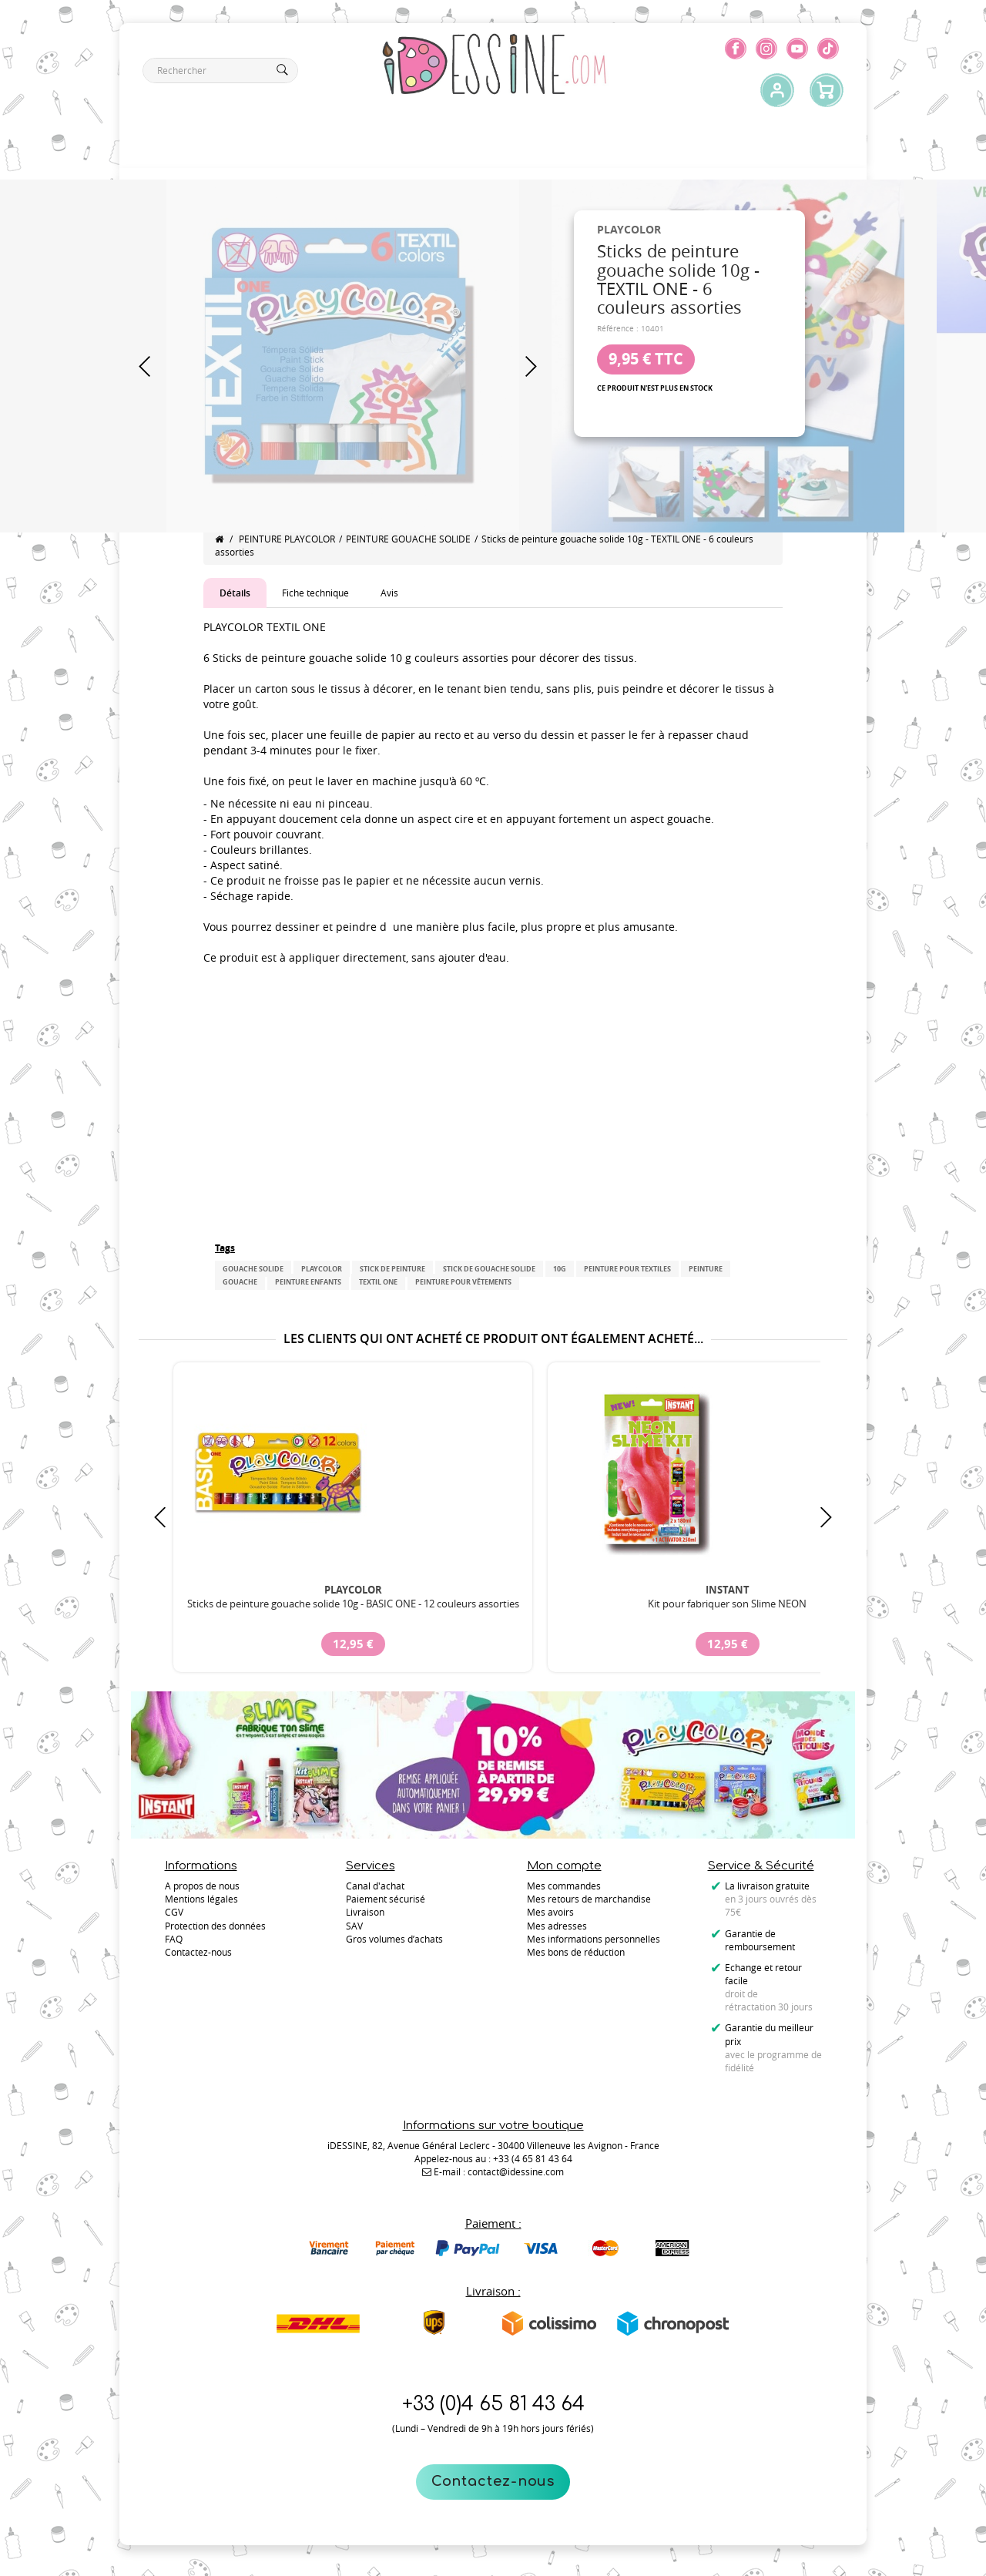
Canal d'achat (375, 1885)
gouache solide (253, 1269)
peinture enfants (308, 1282)
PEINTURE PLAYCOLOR (287, 538)
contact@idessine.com (516, 2171)
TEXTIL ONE (378, 1282)
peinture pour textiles (627, 1269)
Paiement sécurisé (385, 1899)
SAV (354, 1925)
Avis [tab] (389, 592)
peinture (706, 1269)
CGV (174, 1912)
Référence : (618, 329)
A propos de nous (202, 1885)
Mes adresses (557, 1925)
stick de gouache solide (489, 1269)
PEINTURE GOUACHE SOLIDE (408, 538)
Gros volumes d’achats (394, 1939)
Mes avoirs (550, 1912)
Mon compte (564, 1865)
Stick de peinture (392, 1269)
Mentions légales (201, 1899)
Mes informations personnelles (593, 1939)
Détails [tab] (235, 592)
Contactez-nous (493, 2481)
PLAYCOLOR (321, 1269)
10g (559, 1269)
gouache (240, 1282)
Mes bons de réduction (576, 1952)
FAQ (174, 1939)
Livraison (365, 1912)
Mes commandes (564, 1885)
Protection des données (215, 1925)
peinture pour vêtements (463, 1282)
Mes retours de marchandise (589, 1899)
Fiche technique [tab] (315, 592)
